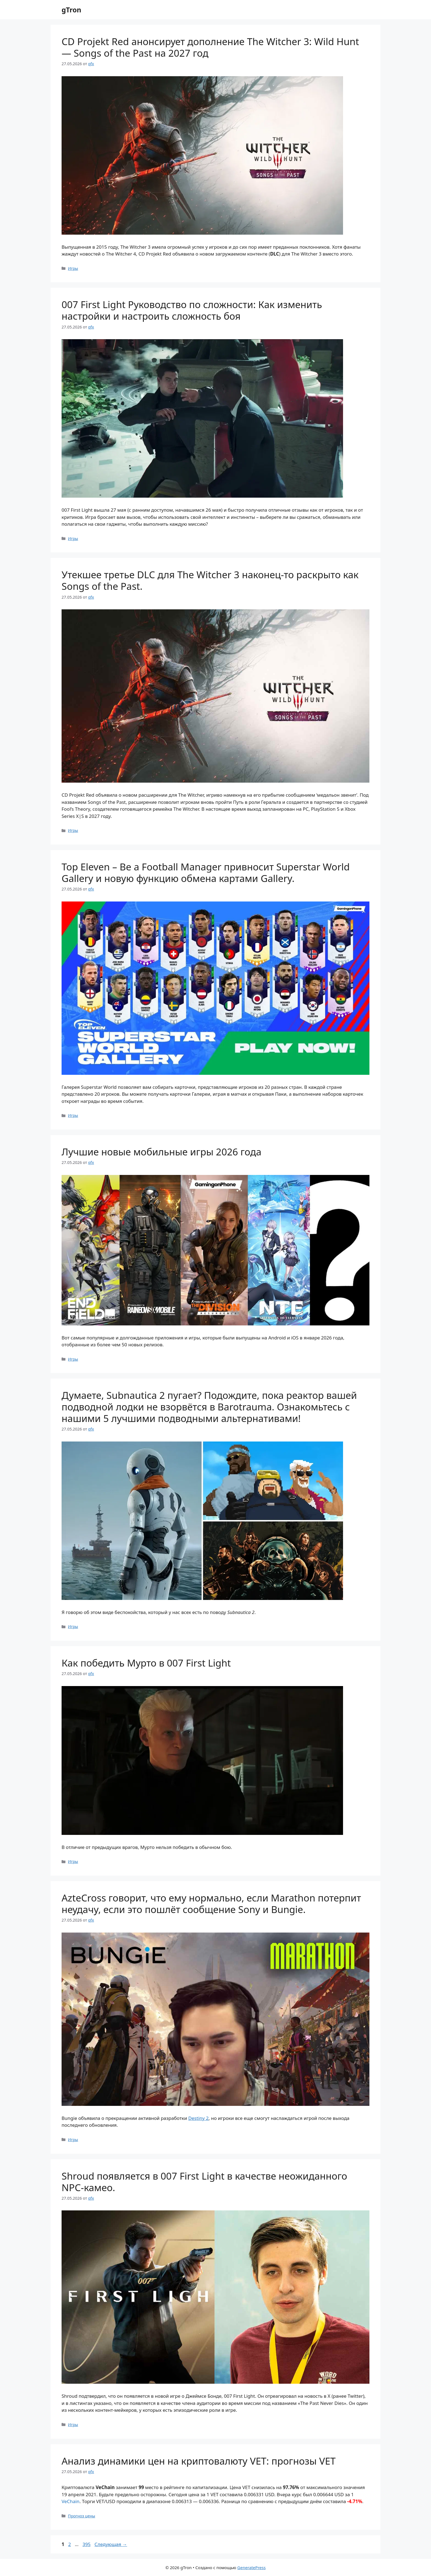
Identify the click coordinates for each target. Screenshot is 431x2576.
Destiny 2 (198, 2118)
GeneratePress (251, 2567)
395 (87, 2544)
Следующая (111, 2544)
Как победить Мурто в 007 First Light (146, 1662)
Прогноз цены (81, 2516)
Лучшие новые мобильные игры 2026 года (161, 1151)
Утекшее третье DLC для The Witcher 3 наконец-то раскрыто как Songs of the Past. (210, 580)
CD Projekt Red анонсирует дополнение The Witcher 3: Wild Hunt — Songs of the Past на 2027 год (210, 47)
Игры (73, 268)
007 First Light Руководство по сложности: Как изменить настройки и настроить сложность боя (192, 310)
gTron (71, 9)
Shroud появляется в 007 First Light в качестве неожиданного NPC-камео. (204, 2181)
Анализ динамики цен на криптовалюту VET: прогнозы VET (199, 2460)
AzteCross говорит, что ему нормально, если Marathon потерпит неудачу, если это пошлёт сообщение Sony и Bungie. (211, 1903)
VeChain (70, 2501)
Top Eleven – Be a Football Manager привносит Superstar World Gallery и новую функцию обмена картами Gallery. (206, 872)
